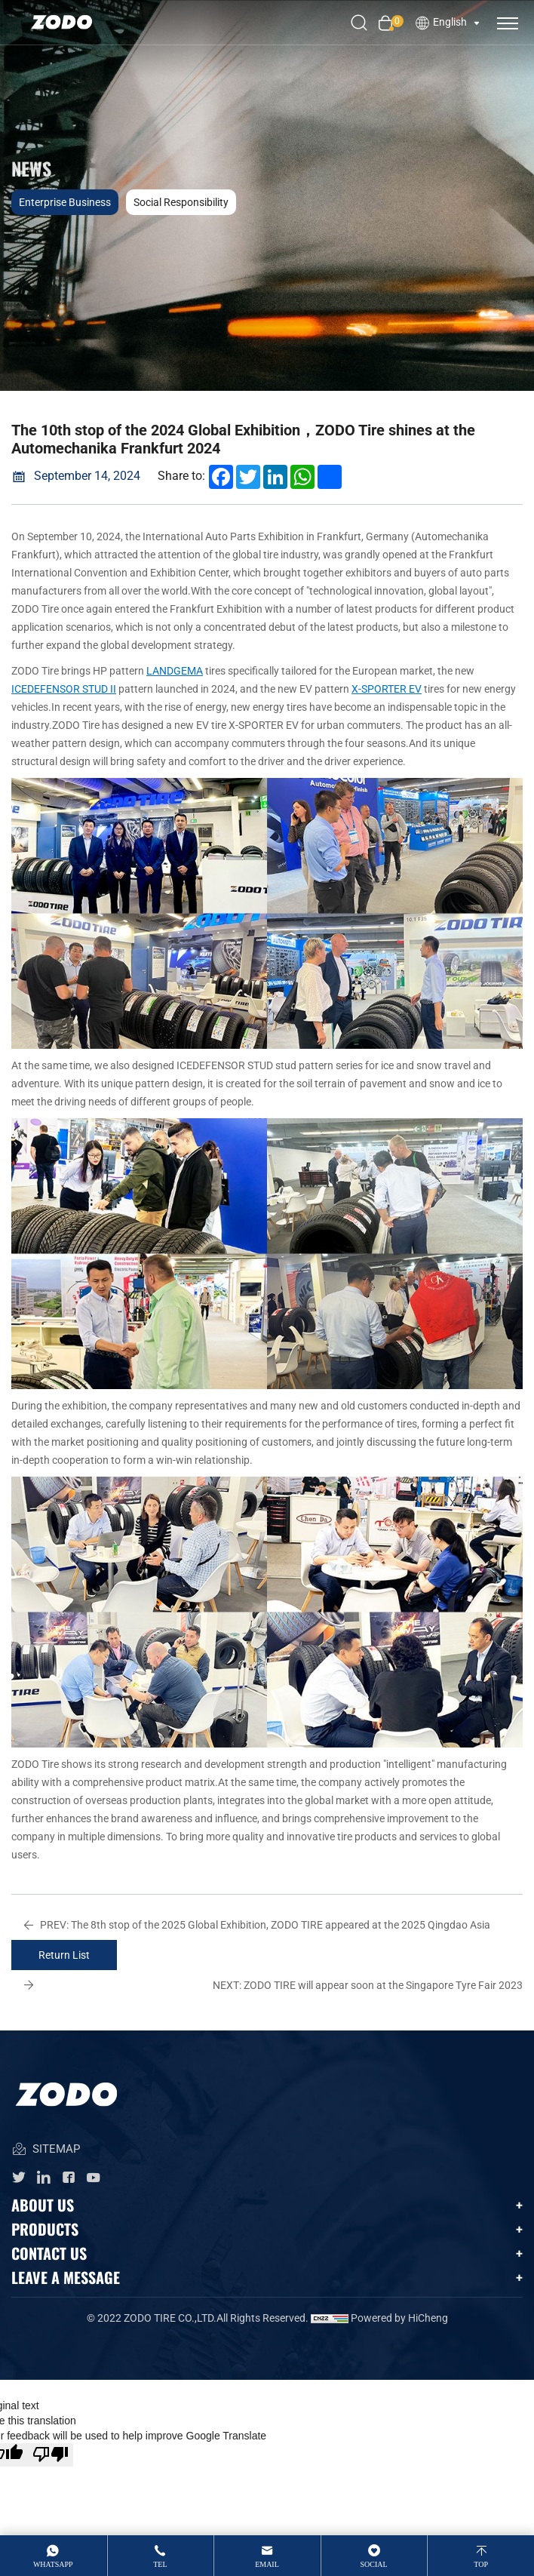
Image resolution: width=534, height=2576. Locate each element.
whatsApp (53, 2564)
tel (160, 2564)
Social (374, 2564)
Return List (64, 1955)
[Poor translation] (50, 2455)
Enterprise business (65, 202)
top (481, 2564)
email (267, 2564)
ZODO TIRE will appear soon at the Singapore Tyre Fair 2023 (368, 1985)
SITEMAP (45, 2150)
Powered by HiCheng (399, 2318)
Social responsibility (181, 202)
